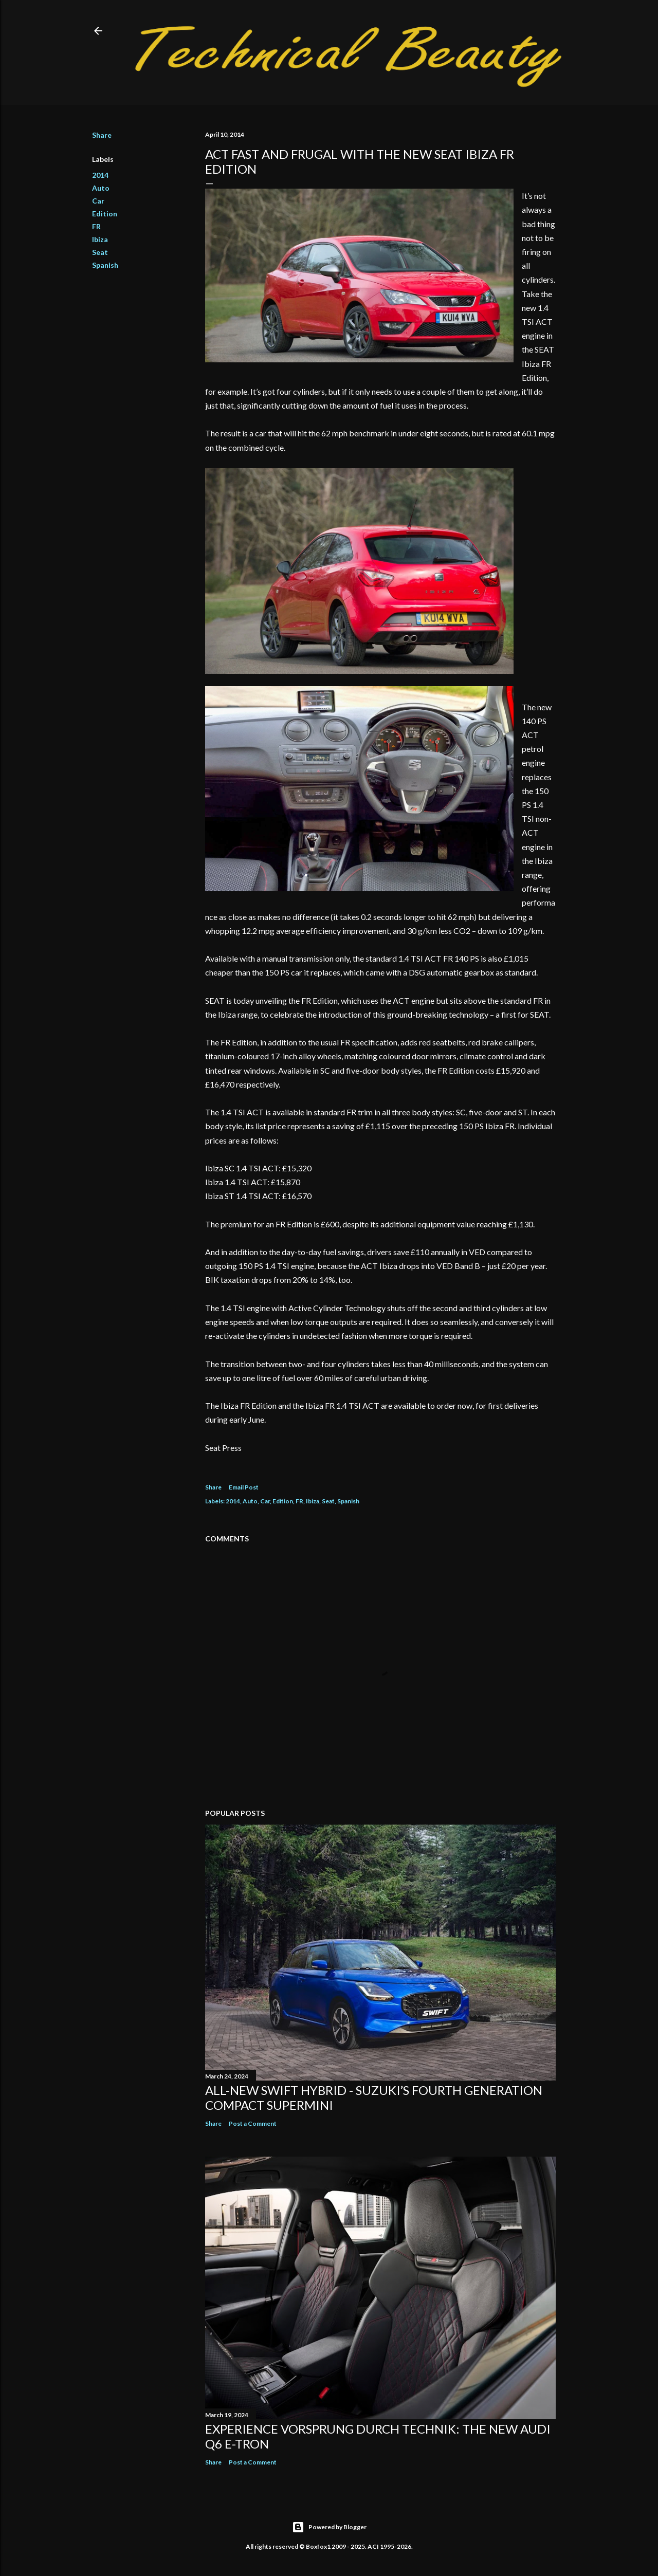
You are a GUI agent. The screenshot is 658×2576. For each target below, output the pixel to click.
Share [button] (102, 135)
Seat (100, 252)
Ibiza (100, 239)
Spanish (105, 265)
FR (96, 226)
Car (98, 200)
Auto (100, 187)
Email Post (244, 1487)
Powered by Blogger (329, 2527)
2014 (100, 175)
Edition (104, 213)
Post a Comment (253, 2123)
